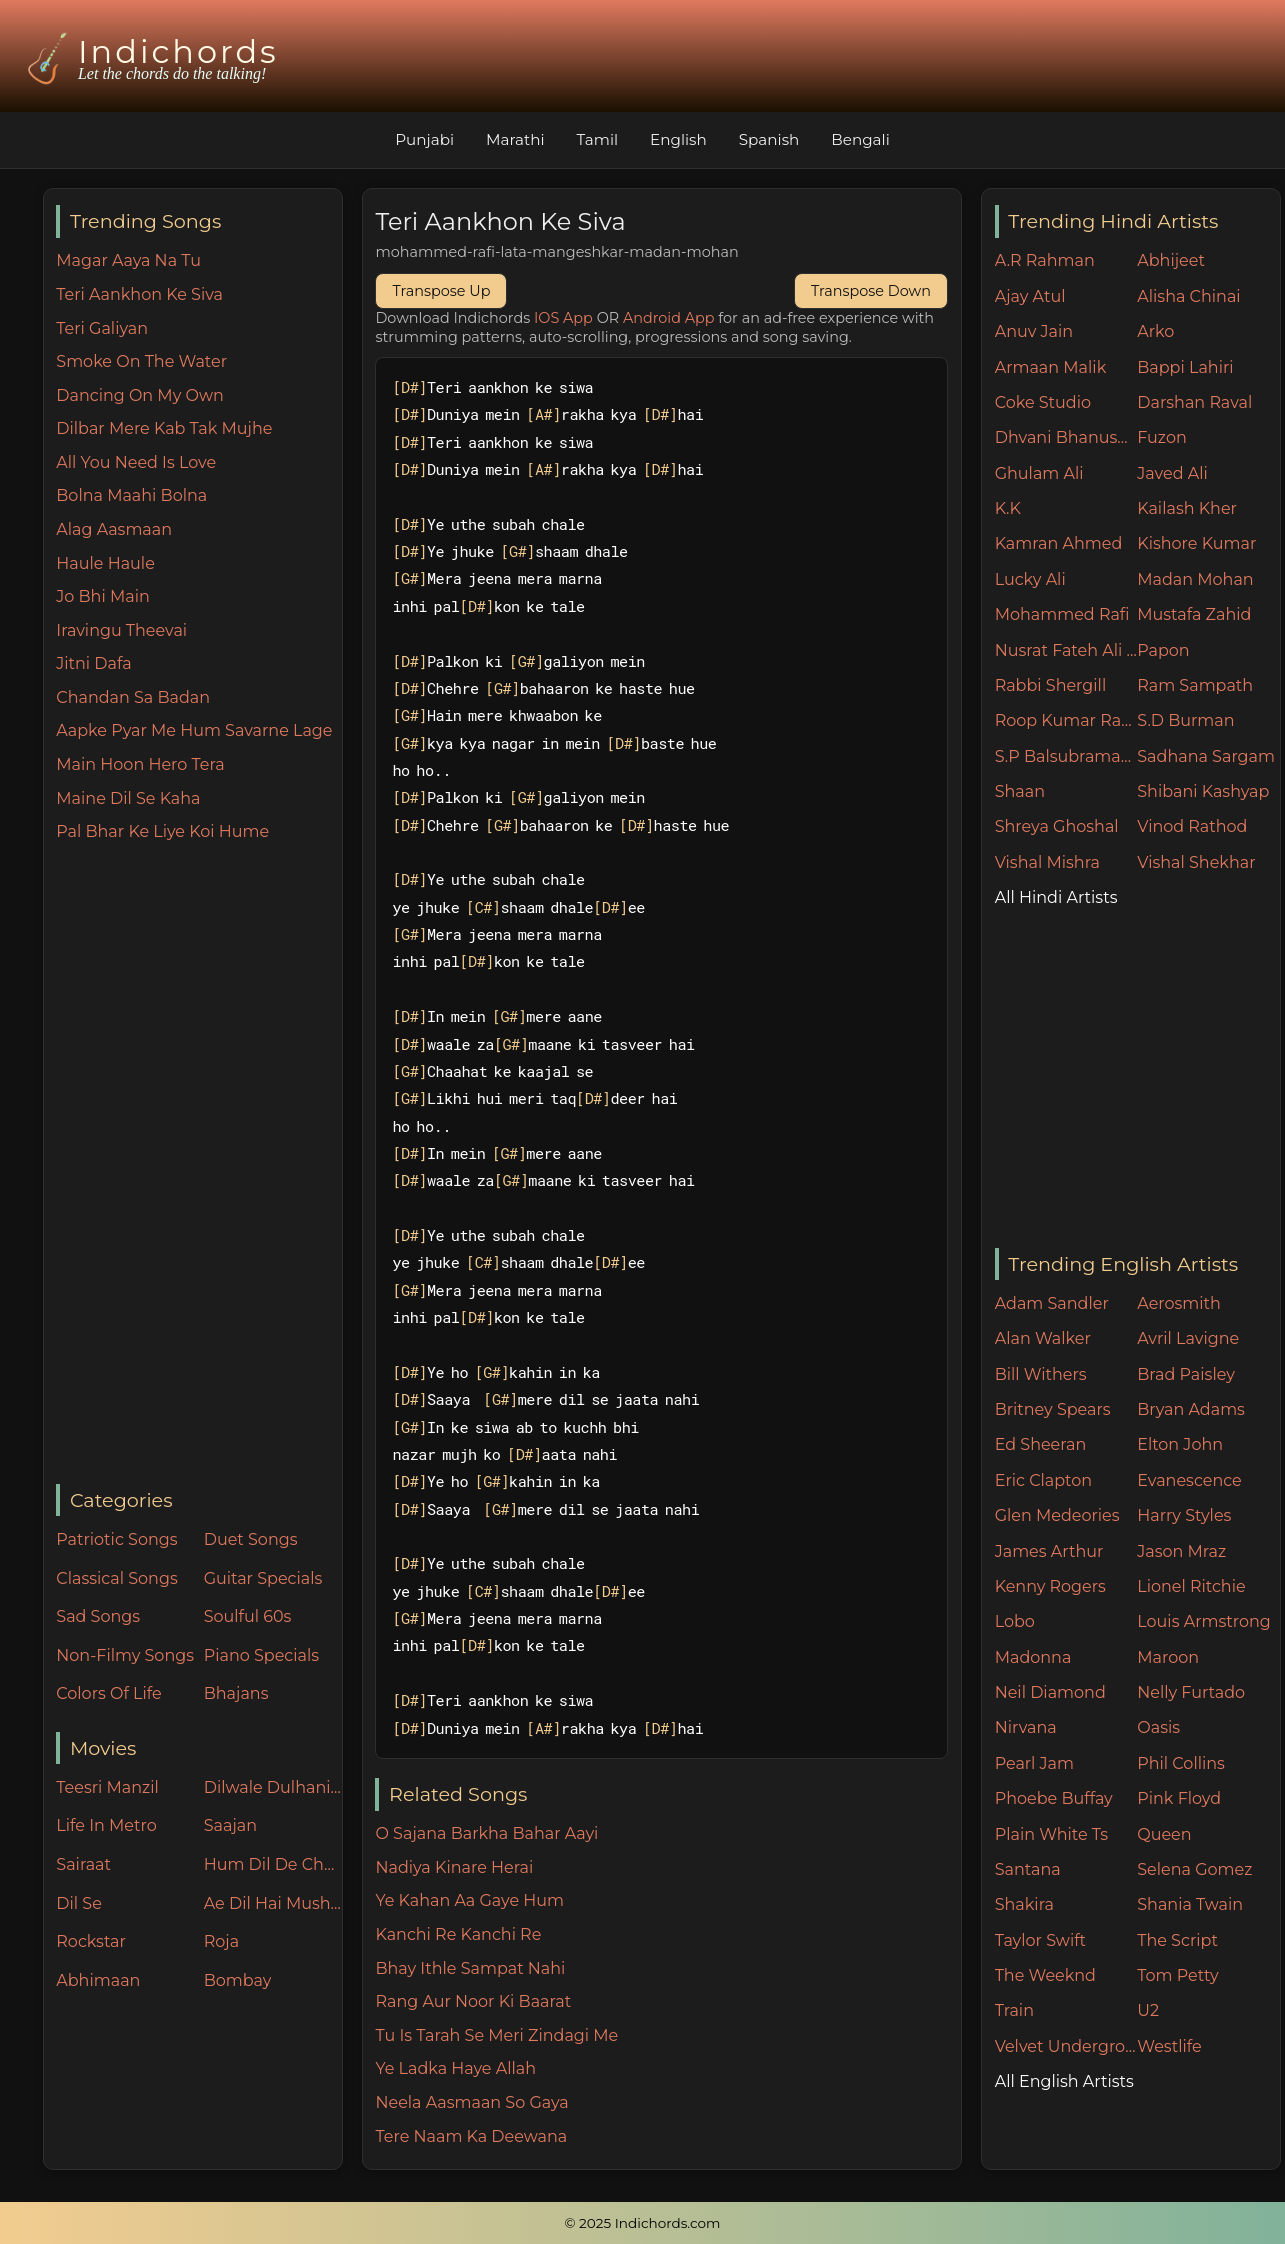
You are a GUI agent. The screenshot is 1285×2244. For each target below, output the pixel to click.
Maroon (1168, 1657)
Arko (1155, 331)
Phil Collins (1181, 1763)
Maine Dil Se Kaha (128, 798)
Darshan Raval (1194, 402)
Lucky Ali (1030, 579)
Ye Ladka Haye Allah (455, 2068)
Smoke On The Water (141, 361)
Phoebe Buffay (1054, 1798)
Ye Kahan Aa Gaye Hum (469, 1900)
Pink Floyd (1179, 1798)
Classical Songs (116, 1578)
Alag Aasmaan (114, 529)
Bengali (860, 139)
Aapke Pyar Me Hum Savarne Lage (194, 730)
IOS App (563, 318)
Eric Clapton (1043, 1480)
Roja (221, 1941)
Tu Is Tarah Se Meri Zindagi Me (496, 2035)
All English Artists (1064, 2081)
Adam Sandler (1052, 1303)
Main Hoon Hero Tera (140, 764)
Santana (1028, 1869)
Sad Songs (98, 1616)
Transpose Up (441, 291)
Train (1014, 2010)
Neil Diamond (1050, 1692)
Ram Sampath (1195, 685)
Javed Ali (1172, 473)
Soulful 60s (248, 1616)
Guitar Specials (263, 1578)
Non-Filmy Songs (125, 1655)
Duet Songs (251, 1539)
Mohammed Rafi (1062, 614)
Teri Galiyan (102, 328)
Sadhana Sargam (1206, 756)
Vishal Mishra (1047, 862)
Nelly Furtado (1191, 1692)
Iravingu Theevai (121, 630)
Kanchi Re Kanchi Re (458, 1934)
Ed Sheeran (1041, 1444)
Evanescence (1189, 1480)
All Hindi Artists (1056, 897)
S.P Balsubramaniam (1066, 756)
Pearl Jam (1034, 1763)
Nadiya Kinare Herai (454, 1867)
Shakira (1024, 1904)
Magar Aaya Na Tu (128, 260)
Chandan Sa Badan (133, 697)
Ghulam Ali (1039, 473)
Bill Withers (1041, 1374)
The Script (1177, 1940)
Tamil (598, 139)
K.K (1008, 508)
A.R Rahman (1045, 260)
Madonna (1033, 1657)
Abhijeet (1171, 260)
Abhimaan (98, 1980)
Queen (1164, 1834)
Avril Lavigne (1188, 1338)
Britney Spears (1053, 1409)
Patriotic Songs (116, 1539)
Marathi (515, 139)
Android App (669, 318)
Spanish (769, 139)
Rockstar (91, 1941)
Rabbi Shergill (1051, 685)
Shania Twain (1190, 1904)
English (678, 139)
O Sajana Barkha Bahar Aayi (486, 1833)
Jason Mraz (1181, 1551)
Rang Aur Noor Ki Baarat (473, 2001)
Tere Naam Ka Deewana (471, 2136)
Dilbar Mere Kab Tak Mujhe (164, 428)
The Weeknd (1045, 1975)
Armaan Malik (1051, 367)
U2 (1148, 2010)
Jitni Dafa (93, 663)
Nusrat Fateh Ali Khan (1066, 650)
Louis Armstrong (1203, 1621)
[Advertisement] (198, 1165)
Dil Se (79, 1903)
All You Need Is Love (136, 462)
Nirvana (1026, 1727)
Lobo (1015, 1621)
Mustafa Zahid (1194, 614)
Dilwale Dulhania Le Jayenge (273, 1787)
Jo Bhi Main (102, 596)
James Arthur (1049, 1551)
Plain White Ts (1051, 1834)
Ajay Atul (1030, 296)
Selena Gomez (1194, 1869)
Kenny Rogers (1050, 1586)
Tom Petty (1177, 1975)
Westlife (1169, 2046)
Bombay (238, 1980)
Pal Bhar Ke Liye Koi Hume (162, 831)
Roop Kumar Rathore (1066, 720)
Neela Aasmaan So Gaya (471, 2102)
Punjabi (424, 139)
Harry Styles (1184, 1515)
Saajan (230, 1825)
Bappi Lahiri (1185, 367)
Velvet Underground (1066, 2046)
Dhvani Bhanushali (1066, 437)
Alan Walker (1043, 1338)
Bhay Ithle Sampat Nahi (470, 1968)
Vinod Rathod (1192, 826)
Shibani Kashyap (1203, 791)
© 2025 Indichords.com (643, 2223)
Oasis (1158, 1727)
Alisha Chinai (1188, 296)
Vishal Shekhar (1196, 862)
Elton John (1180, 1444)
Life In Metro (106, 1825)
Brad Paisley (1186, 1374)
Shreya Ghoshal (1057, 826)
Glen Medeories (1057, 1515)
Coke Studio (1043, 402)
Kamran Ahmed (1059, 543)
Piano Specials (261, 1655)
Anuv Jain (1034, 331)
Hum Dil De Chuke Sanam (273, 1864)
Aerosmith (1179, 1303)
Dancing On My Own (140, 395)
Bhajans (236, 1693)
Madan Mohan (1195, 579)
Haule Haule (105, 563)
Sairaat (83, 1864)
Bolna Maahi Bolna (131, 495)
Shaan (1020, 791)
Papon (1163, 650)
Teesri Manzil (107, 1787)
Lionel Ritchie (1191, 1586)
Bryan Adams (1191, 1409)
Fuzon (1161, 437)
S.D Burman (1185, 720)
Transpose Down (871, 291)
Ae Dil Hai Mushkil (273, 1903)
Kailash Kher (1187, 508)
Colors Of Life (108, 1693)
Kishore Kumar (1196, 543)
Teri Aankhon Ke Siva (139, 294)
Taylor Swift (1040, 1940)
